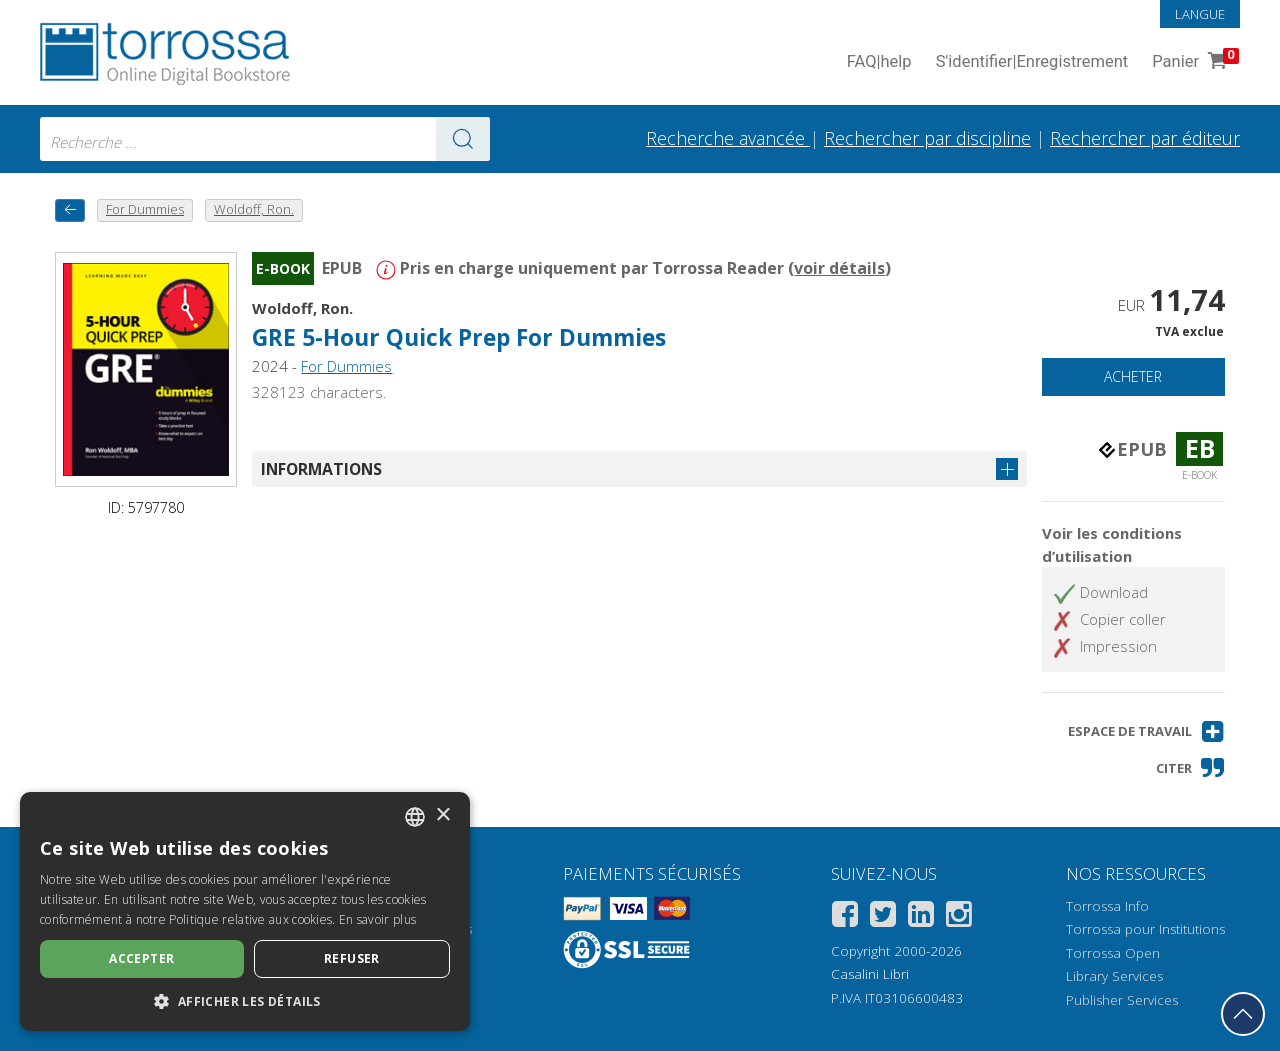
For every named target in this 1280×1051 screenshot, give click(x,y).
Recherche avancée (728, 138)
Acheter (1133, 376)
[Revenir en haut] (1243, 1014)
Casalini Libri (870, 974)
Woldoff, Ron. (302, 308)
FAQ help (879, 62)
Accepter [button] (141, 958)
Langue (1200, 14)
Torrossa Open (1113, 953)
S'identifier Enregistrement (1032, 62)
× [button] (442, 815)
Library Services (1114, 976)
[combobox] (265, 139)
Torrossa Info (1107, 906)
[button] (1146, 731)
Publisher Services (1122, 1000)
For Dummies (346, 366)
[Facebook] (845, 917)
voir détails (839, 268)
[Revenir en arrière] (70, 210)
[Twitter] (883, 917)
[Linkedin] (921, 917)
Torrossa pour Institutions (1145, 929)
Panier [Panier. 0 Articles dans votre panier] (1193, 62)
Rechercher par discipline (927, 138)
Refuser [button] (352, 958)
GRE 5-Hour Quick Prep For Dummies (459, 337)
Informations (321, 469)
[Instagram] (959, 917)
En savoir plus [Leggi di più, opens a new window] (377, 919)
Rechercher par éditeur (1145, 138)
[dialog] (245, 911)
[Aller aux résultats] (463, 139)
